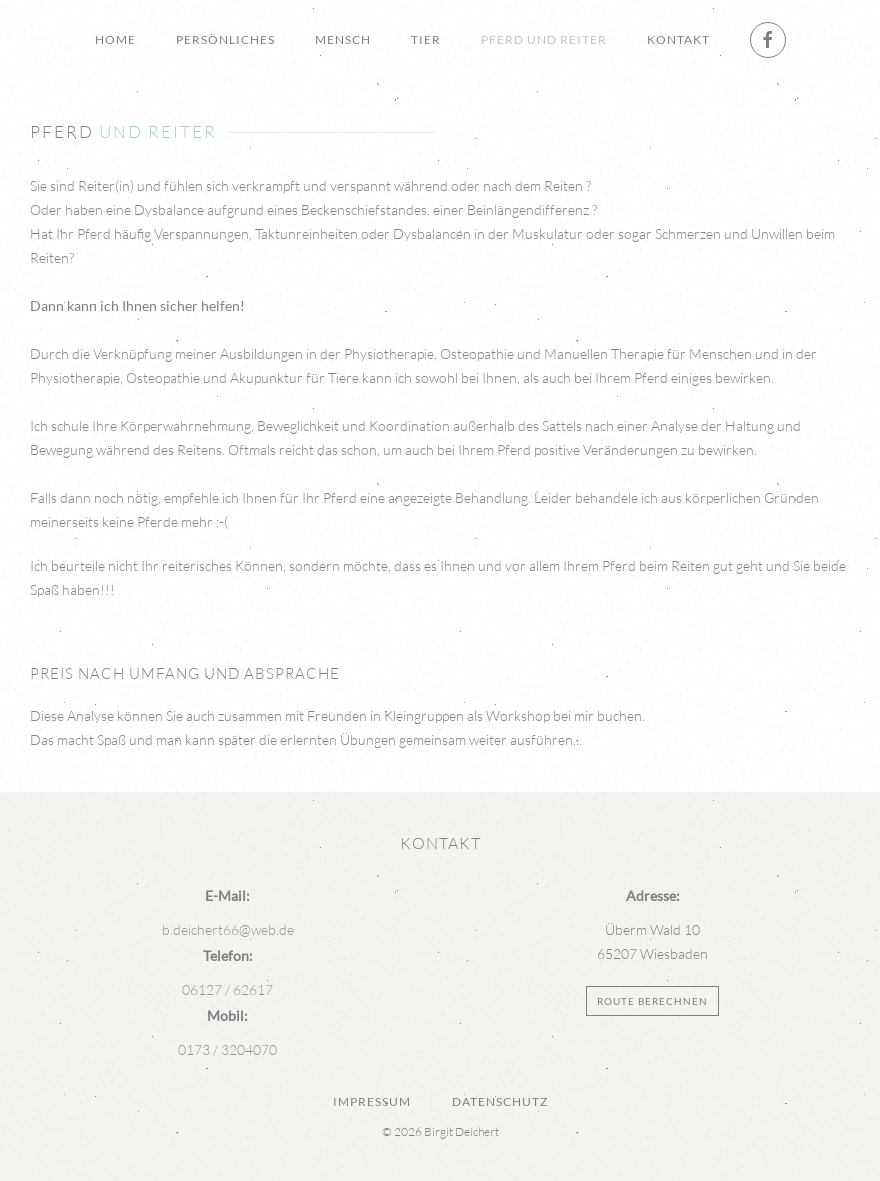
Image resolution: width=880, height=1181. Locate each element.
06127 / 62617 (227, 989)
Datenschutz (500, 1101)
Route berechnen (652, 1001)
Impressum (372, 1101)
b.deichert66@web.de (228, 929)
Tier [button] (426, 39)
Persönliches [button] (225, 39)
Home (115, 39)
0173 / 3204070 (227, 1049)
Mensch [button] (343, 39)
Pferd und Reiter (544, 39)
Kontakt (678, 39)
